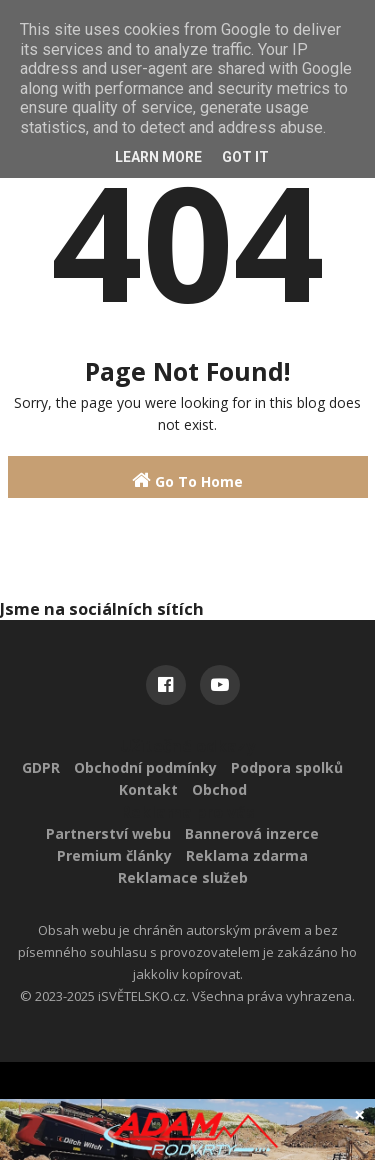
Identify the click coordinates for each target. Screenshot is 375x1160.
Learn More (158, 157)
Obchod (219, 789)
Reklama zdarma (247, 855)
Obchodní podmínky (145, 767)
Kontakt (148, 789)
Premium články (114, 855)
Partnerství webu (108, 833)
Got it (245, 157)
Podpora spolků (287, 767)
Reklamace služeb (183, 877)
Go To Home (187, 480)
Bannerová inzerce (252, 833)
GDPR (41, 767)
